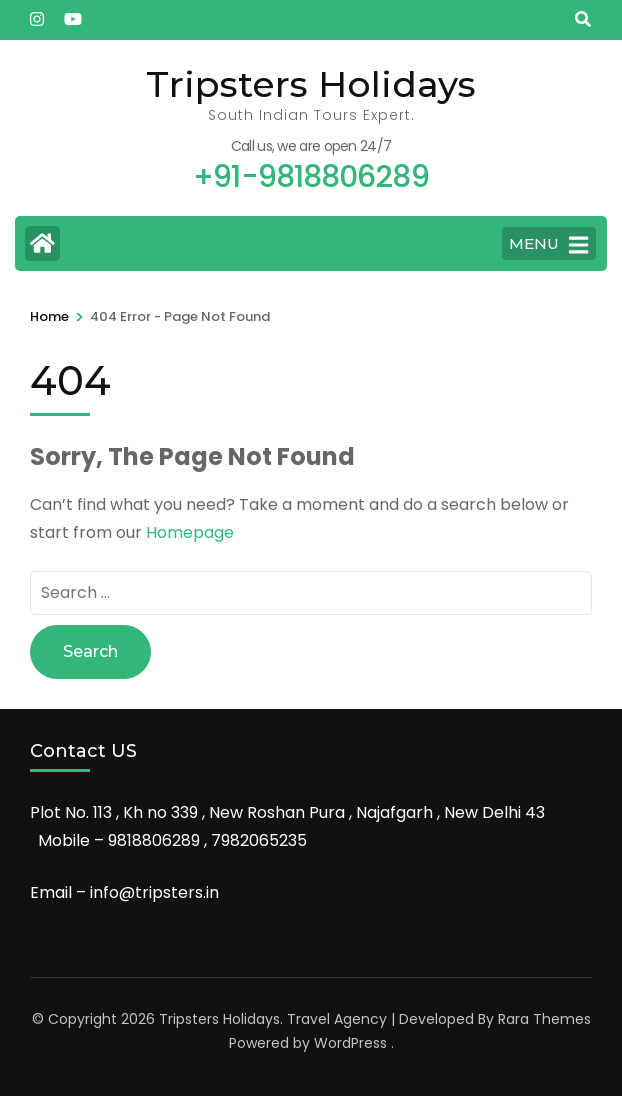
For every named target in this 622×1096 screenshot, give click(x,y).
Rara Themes (544, 1019)
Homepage (190, 532)
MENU (548, 245)
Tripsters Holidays (311, 84)
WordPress (350, 1043)
